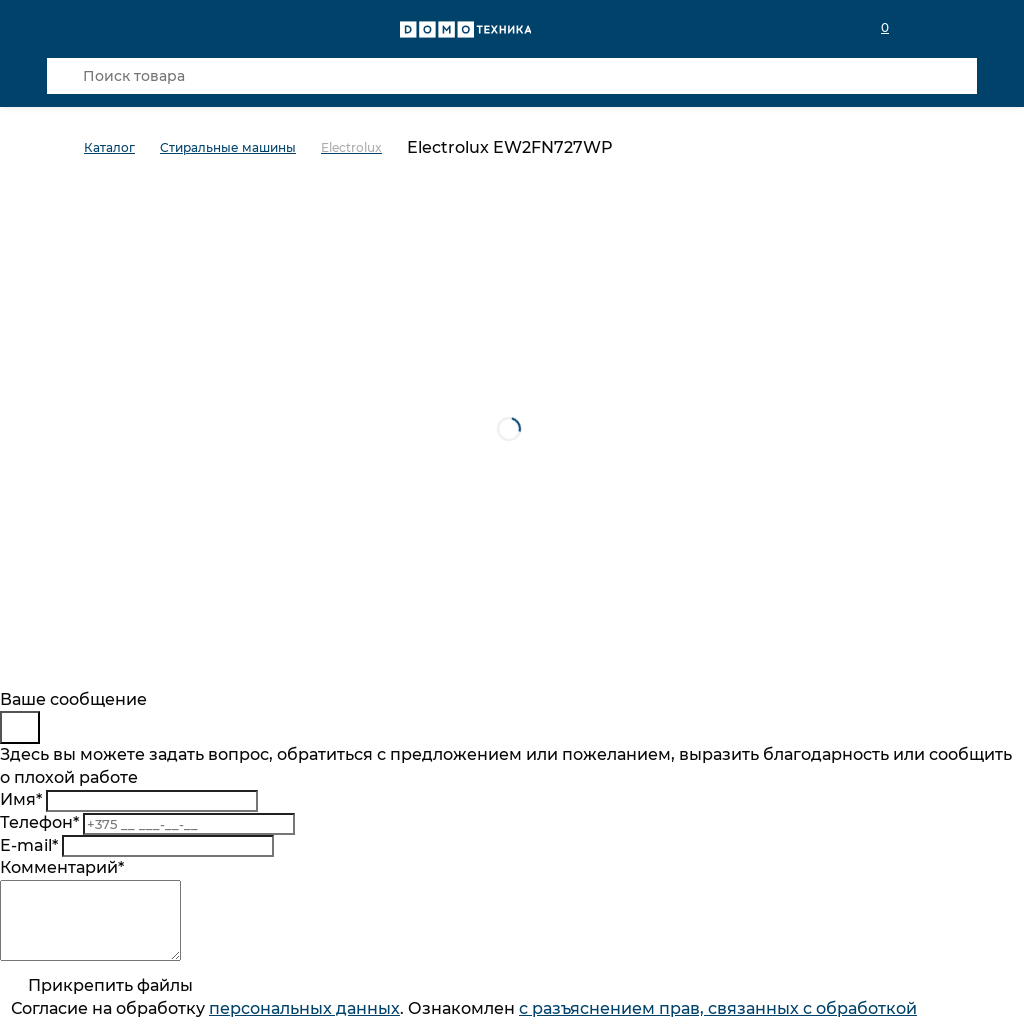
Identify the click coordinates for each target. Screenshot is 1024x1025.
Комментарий (62, 867)
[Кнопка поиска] (65, 76)
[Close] (20, 727)
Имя (21, 799)
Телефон (39, 822)
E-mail (29, 845)
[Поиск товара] (512, 76)
